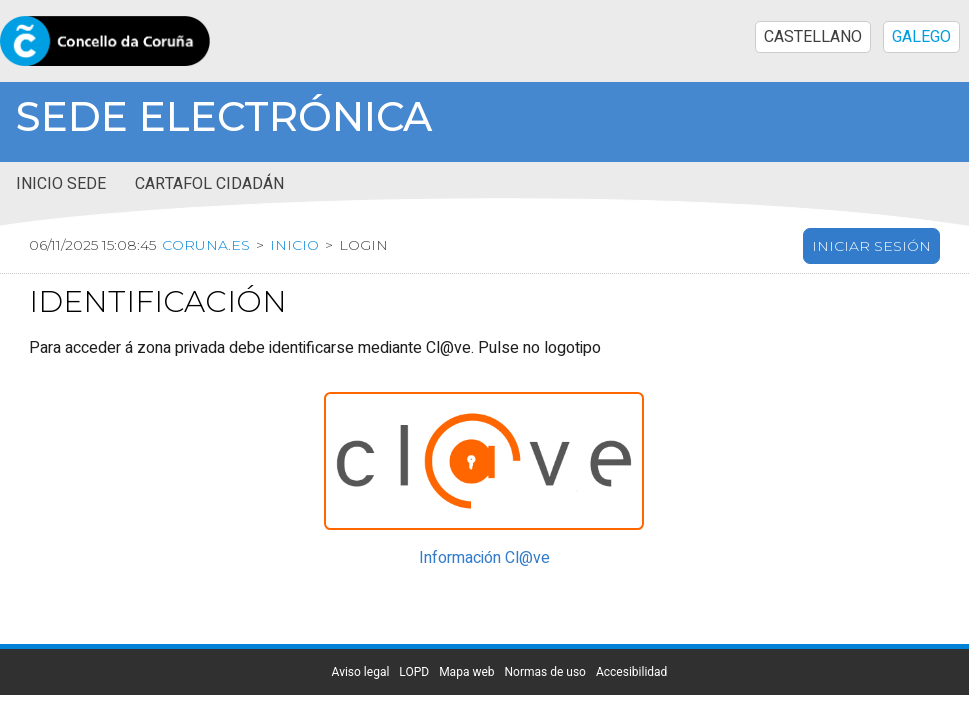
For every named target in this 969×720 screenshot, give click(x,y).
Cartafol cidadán (209, 184)
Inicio (294, 244)
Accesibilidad (631, 672)
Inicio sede (61, 184)
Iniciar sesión (871, 245)
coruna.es (206, 244)
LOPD (414, 672)
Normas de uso (545, 672)
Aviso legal (361, 672)
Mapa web (466, 672)
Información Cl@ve (484, 558)
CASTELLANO (813, 37)
